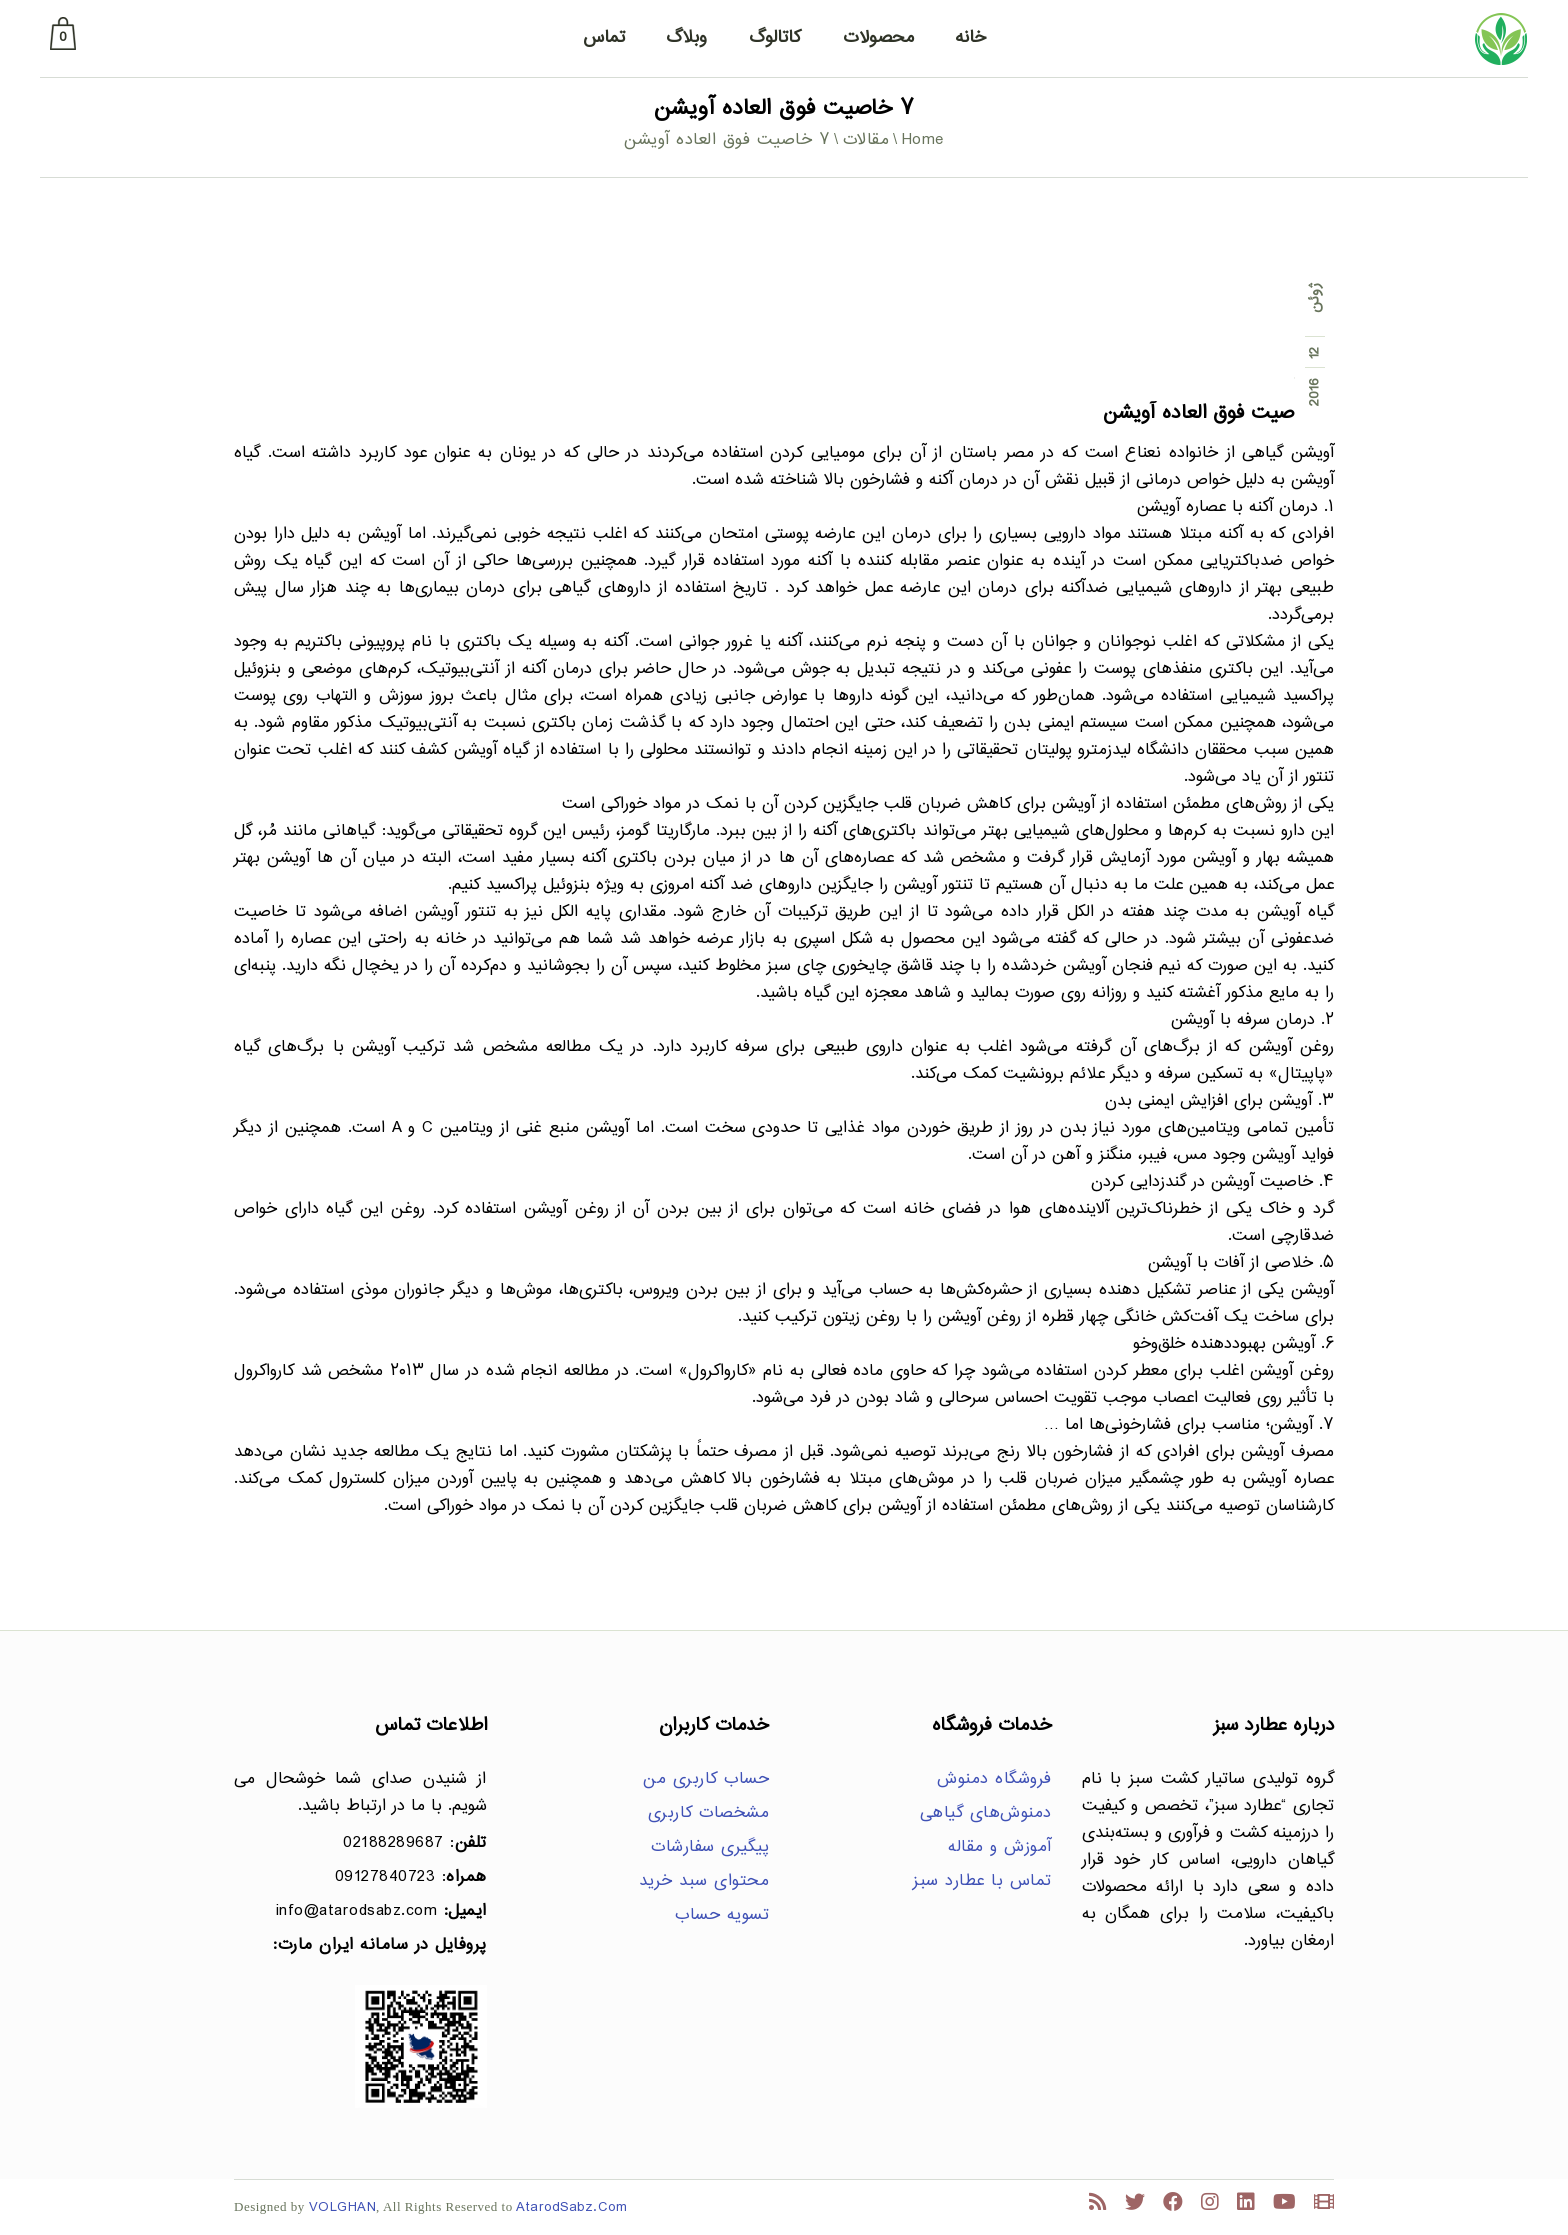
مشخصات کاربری (709, 1813)
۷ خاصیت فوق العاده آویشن (1218, 413)
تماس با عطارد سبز (982, 1881)
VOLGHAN (343, 2207)
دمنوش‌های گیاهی (986, 1813)
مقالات (866, 140)
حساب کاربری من (706, 1779)
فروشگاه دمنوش (994, 1779)
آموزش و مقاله (1000, 1847)
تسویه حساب (722, 1915)
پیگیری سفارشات (710, 1847)
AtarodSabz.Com (571, 2207)
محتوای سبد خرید (704, 1881)
